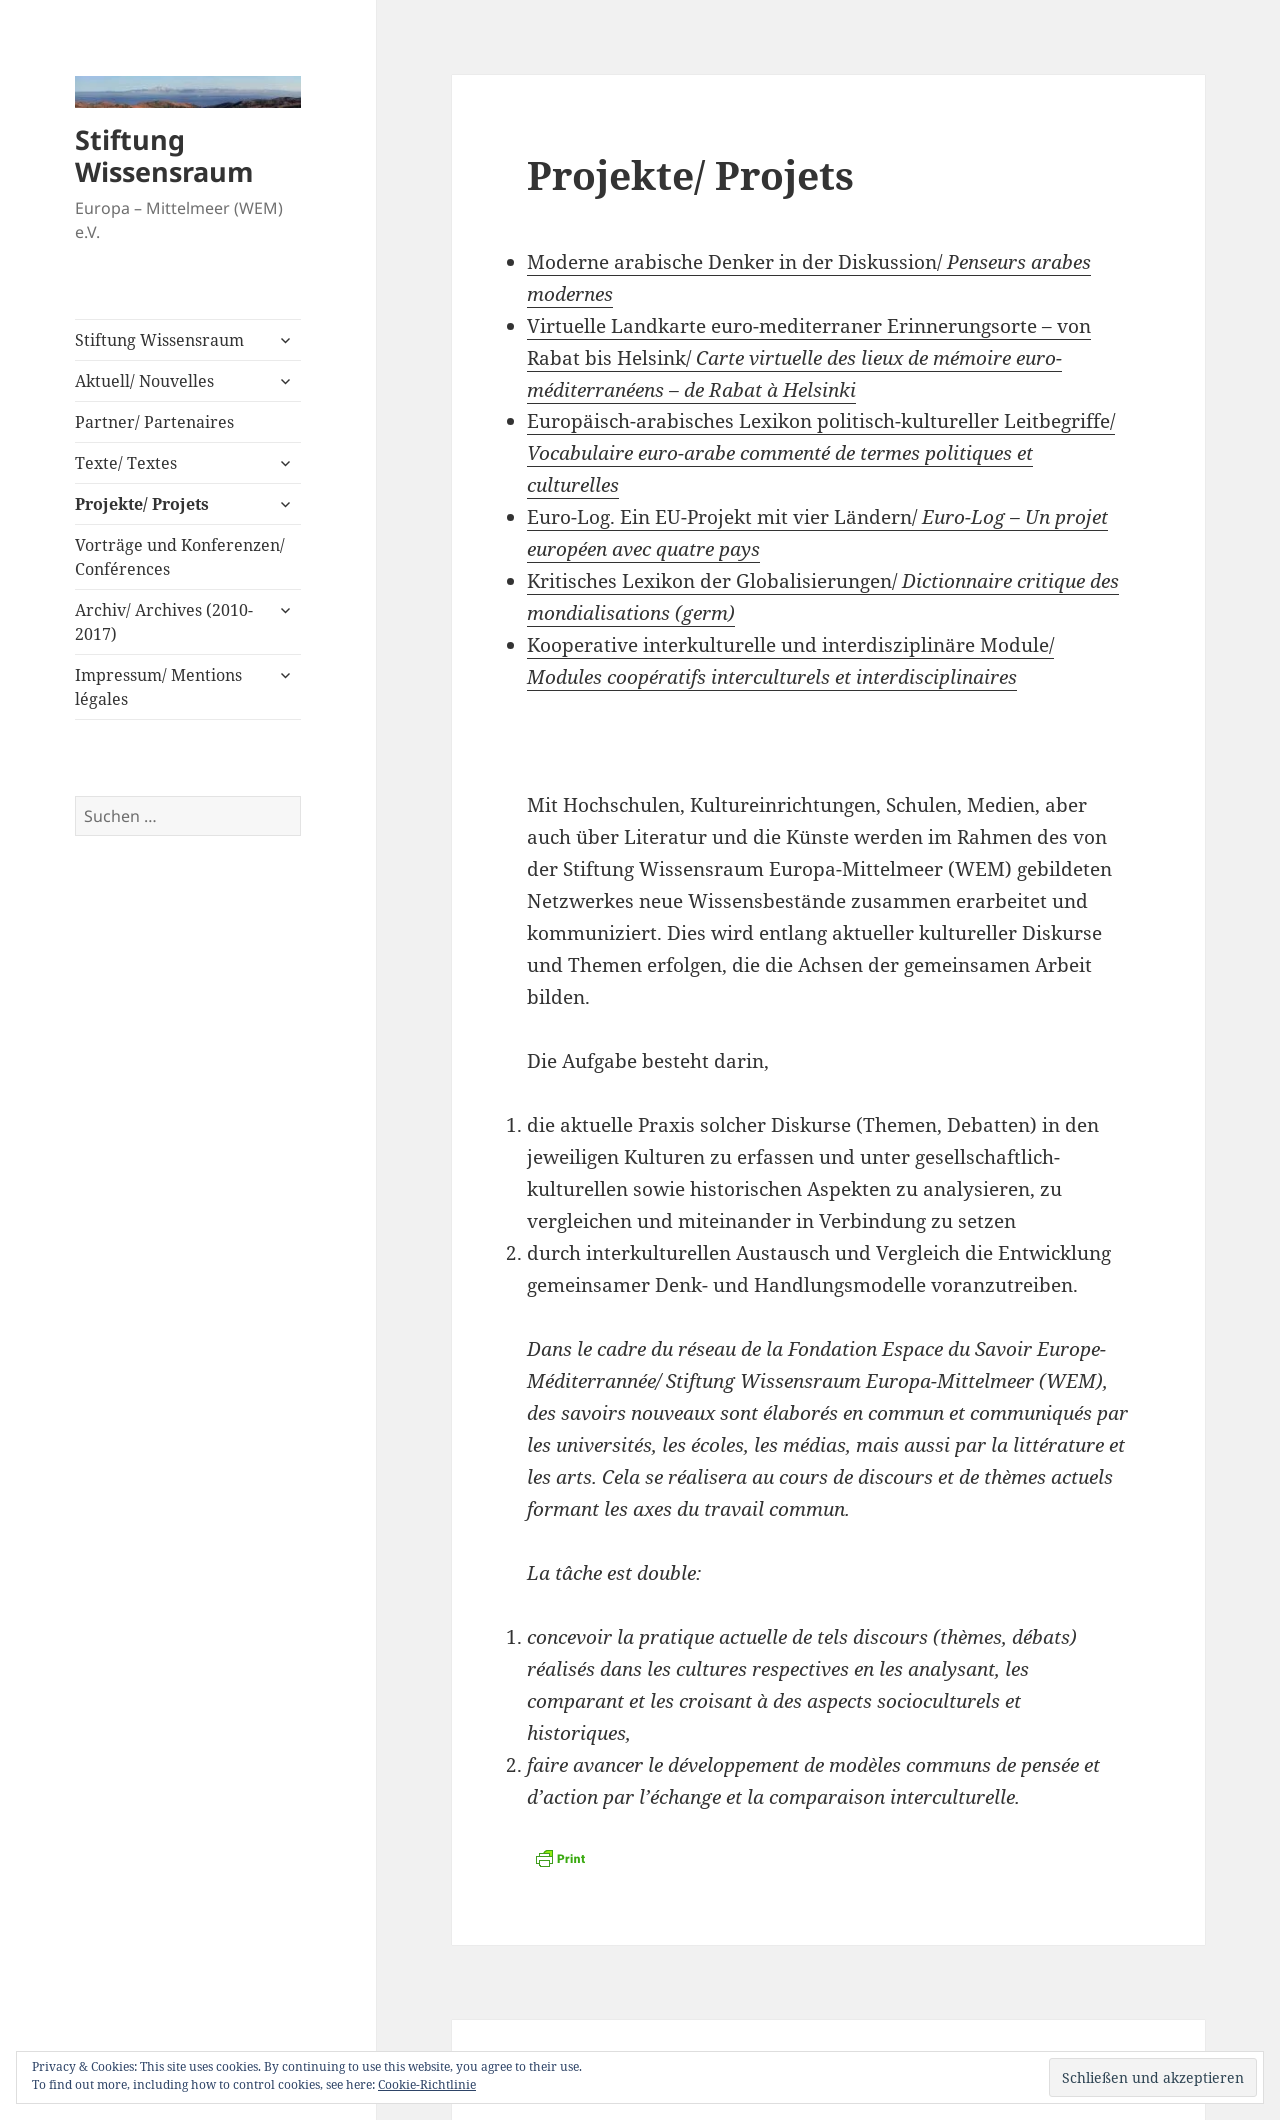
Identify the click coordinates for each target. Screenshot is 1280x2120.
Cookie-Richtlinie (427, 2084)
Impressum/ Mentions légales (158, 687)
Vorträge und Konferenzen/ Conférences (180, 557)
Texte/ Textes (126, 463)
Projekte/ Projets (142, 504)
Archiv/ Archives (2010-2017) (164, 622)
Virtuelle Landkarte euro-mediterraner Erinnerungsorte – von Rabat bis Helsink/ (809, 358)
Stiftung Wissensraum (164, 155)
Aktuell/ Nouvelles (144, 381)
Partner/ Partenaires (154, 422)
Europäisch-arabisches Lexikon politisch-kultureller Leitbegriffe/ (821, 453)
